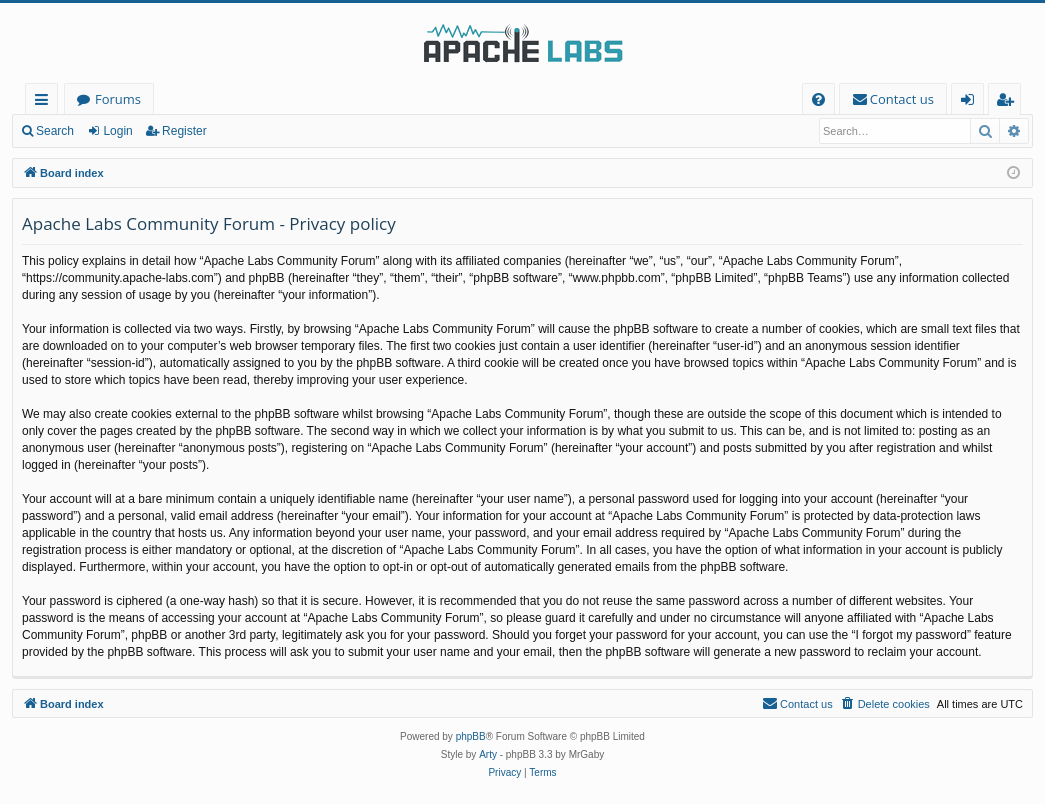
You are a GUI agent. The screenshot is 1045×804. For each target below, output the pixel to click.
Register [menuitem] (1009, 102)
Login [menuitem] (971, 102)
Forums (118, 99)
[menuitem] (818, 99)
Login (117, 131)
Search (55, 131)
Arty (488, 754)
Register (184, 131)
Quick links (45, 102)
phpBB (471, 736)
